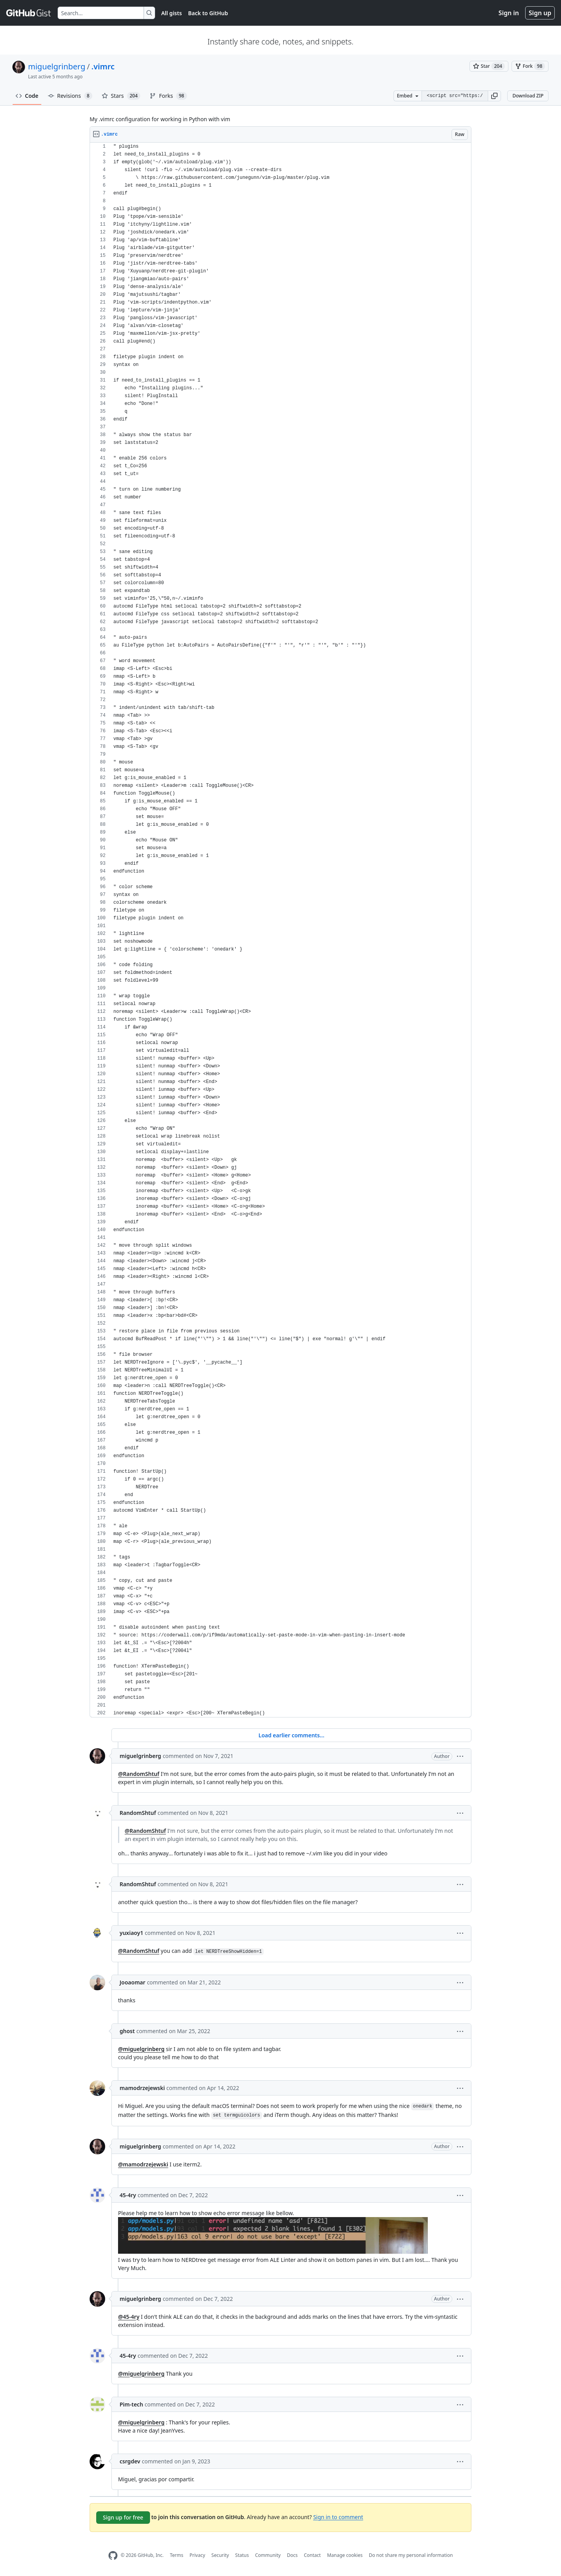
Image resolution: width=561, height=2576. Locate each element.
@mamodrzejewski (143, 2164)
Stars (121, 96)
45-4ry (128, 2195)
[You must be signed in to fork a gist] (530, 66)
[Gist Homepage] (28, 13)
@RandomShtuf (138, 1773)
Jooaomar (132, 1982)
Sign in (509, 13)
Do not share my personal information (411, 2555)
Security (220, 2555)
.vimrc (103, 66)
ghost (127, 2031)
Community (268, 2555)
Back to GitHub (208, 13)
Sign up (540, 13)
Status (242, 2555)
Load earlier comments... (291, 1735)
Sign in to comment (338, 2516)
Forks (168, 96)
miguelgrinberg (56, 66)
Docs (292, 2555)
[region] (280, 930)
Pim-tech (131, 2404)
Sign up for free (123, 2517)
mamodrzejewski (142, 2088)
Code (27, 95)
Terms (176, 2555)
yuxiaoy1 (131, 1932)
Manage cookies (344, 2555)
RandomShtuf (138, 1812)
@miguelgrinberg (141, 2049)
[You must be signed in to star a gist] (488, 66)
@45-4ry (128, 2316)
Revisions (70, 96)
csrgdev (130, 2461)
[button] (494, 95)
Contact (312, 2555)
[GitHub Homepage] (113, 2555)
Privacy (197, 2555)
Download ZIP (527, 95)
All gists (171, 13)
